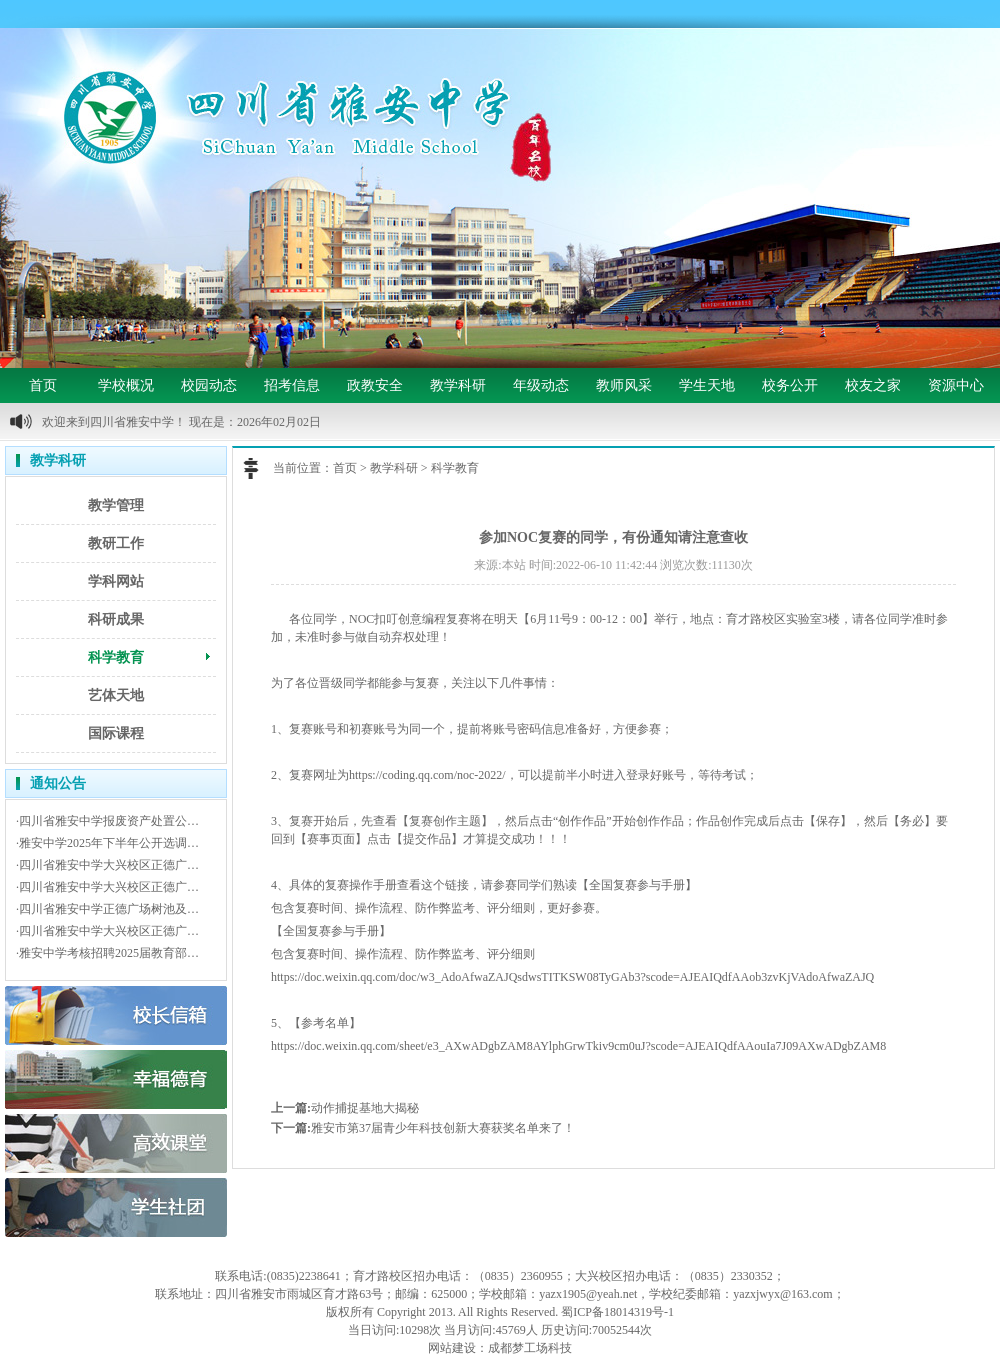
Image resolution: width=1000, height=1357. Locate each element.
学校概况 (126, 385)
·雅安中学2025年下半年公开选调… (107, 843)
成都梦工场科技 (530, 1348)
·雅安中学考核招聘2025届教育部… (107, 953)
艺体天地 (116, 695)
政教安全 (375, 385)
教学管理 (116, 505)
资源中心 (956, 385)
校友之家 (873, 385)
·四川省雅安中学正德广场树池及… (107, 909)
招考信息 (292, 385)
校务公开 (790, 385)
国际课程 (116, 733)
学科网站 (116, 581)
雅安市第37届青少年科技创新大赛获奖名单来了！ (443, 1128)
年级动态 (541, 385)
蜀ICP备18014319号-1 (617, 1312)
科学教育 (116, 657)
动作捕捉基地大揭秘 (365, 1108)
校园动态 (209, 385)
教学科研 (458, 385)
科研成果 (116, 619)
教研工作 (116, 543)
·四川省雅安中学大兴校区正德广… (107, 865)
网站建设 (452, 1348)
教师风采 (624, 385)
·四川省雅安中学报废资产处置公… (107, 821)
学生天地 (707, 385)
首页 (43, 385)
